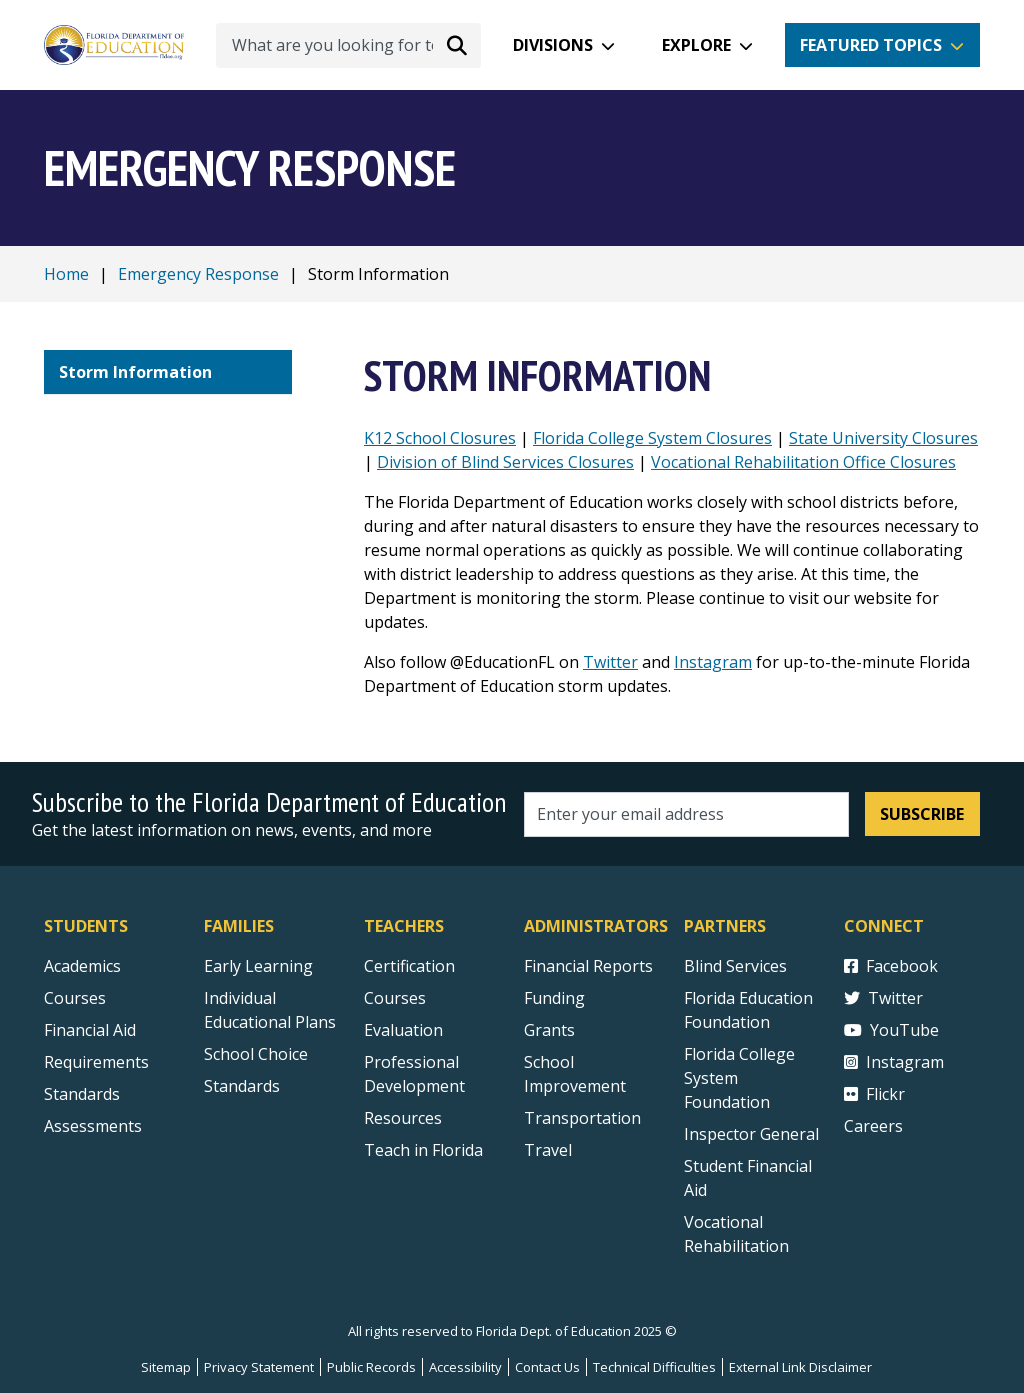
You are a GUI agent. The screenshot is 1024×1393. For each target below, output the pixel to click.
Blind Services (735, 966)
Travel (548, 1150)
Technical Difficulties (654, 1367)
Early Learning (258, 966)
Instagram (713, 662)
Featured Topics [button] (871, 45)
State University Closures (883, 438)
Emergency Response (198, 274)
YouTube (891, 1030)
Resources (403, 1118)
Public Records (371, 1367)
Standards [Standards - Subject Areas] (82, 1094)
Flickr (874, 1094)
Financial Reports (588, 966)
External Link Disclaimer (800, 1367)
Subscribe (922, 814)
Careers (873, 1126)
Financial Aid (90, 1030)
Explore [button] (696, 45)
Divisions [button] (553, 45)
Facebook (891, 966)
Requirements (96, 1062)
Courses (75, 998)
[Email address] (686, 814)
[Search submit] (457, 45)
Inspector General (751, 1134)
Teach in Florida (423, 1150)
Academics (82, 966)
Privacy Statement (259, 1367)
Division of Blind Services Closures (505, 462)
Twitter (610, 662)
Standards (242, 1086)
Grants (549, 1030)
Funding (554, 998)
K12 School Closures (440, 438)
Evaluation (403, 1030)
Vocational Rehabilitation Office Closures (803, 462)
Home (66, 274)
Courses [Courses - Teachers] (395, 998)
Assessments (93, 1126)
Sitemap (166, 1367)
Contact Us (547, 1367)
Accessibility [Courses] (465, 1367)
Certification (409, 966)
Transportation (582, 1118)
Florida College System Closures (652, 438)
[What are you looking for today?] (348, 45)
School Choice (256, 1054)
